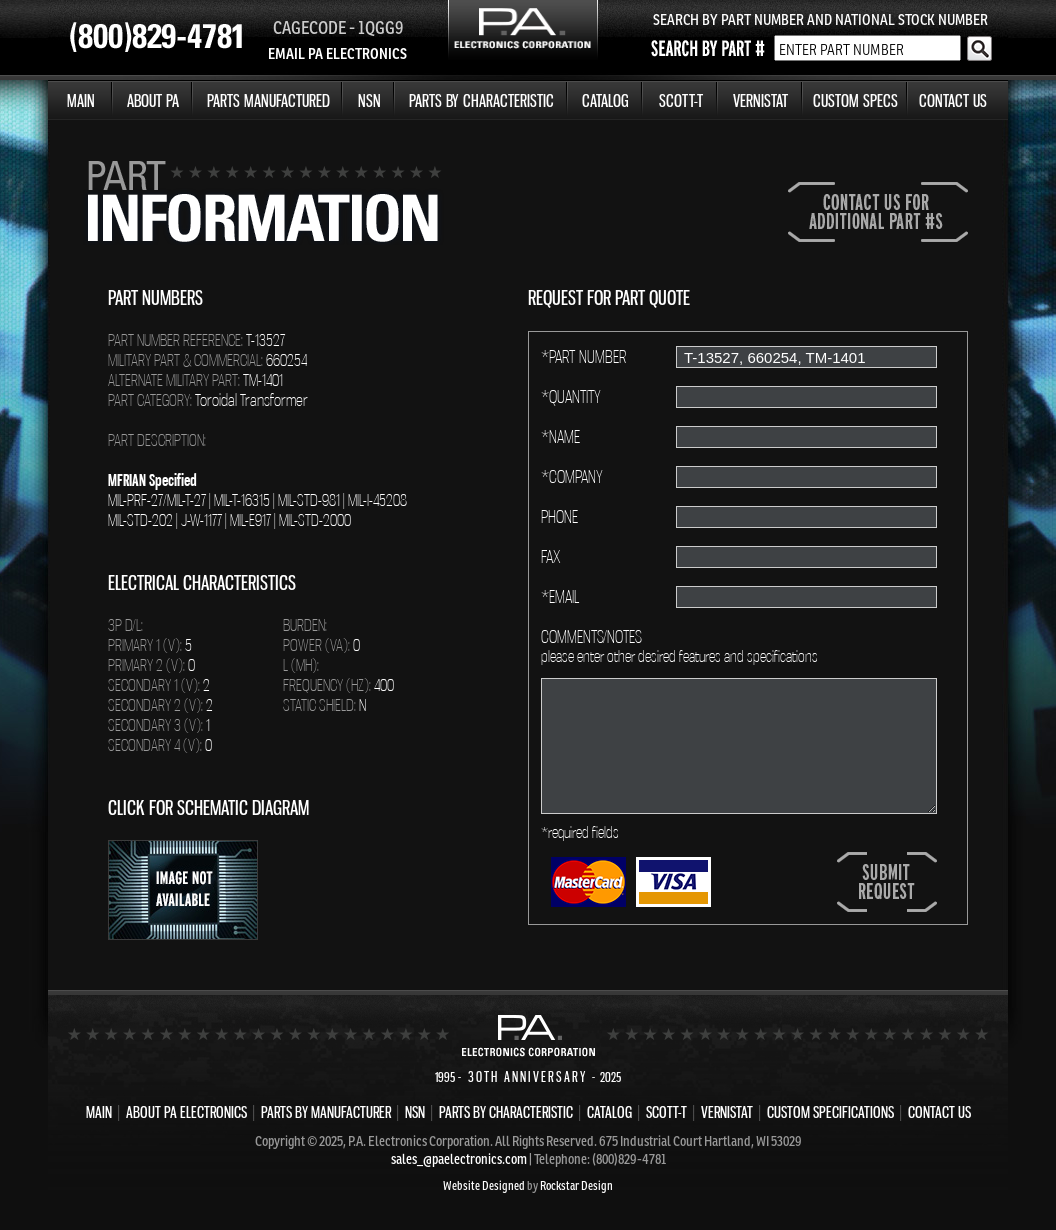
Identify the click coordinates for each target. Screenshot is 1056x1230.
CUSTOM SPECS (855, 100)
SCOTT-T (681, 100)
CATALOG (605, 100)
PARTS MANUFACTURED (268, 100)
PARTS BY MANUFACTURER (326, 1112)
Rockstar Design (576, 1185)
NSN (369, 100)
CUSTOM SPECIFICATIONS (830, 1112)
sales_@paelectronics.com (459, 1159)
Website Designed (484, 1185)
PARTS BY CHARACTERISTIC (481, 100)
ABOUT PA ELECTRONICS (186, 1112)
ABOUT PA (153, 100)
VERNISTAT (760, 100)
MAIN (81, 100)
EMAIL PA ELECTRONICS (337, 53)
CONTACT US (953, 100)
